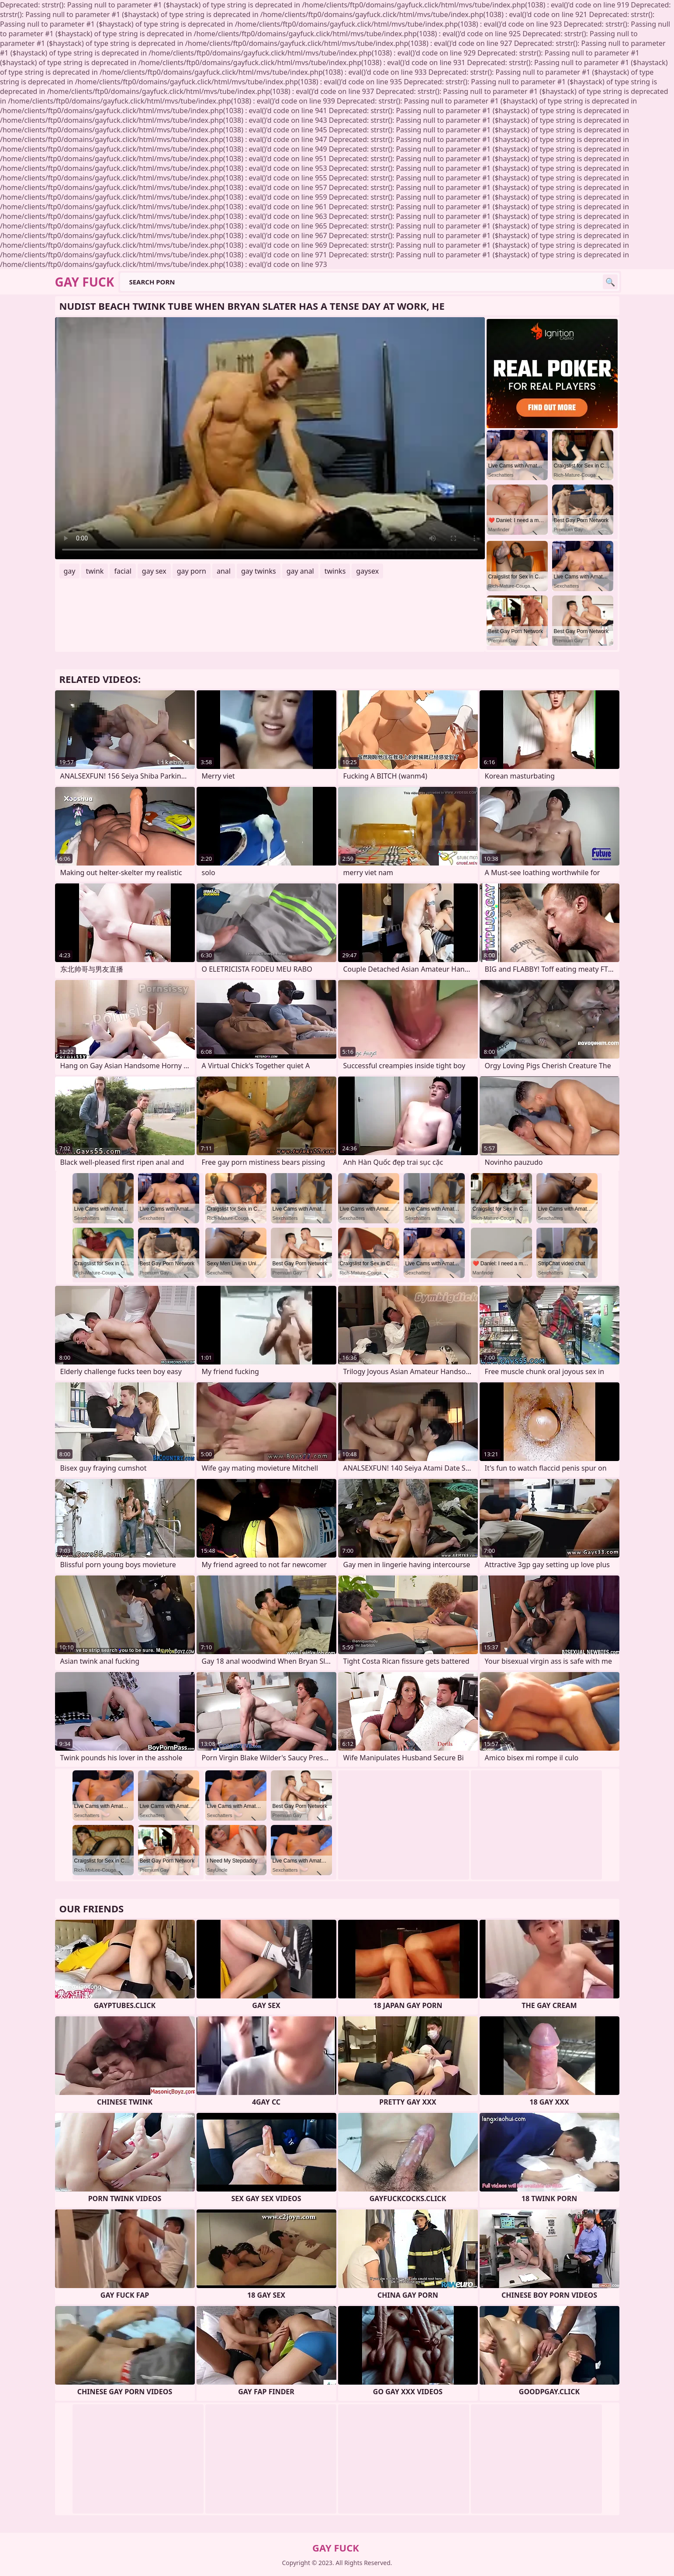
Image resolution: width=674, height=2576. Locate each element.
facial (122, 571)
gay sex (154, 571)
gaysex (367, 571)
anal (224, 571)
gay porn (191, 571)
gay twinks (258, 571)
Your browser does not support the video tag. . (270, 438)
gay (70, 571)
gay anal (300, 571)
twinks (335, 571)
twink (95, 571)
